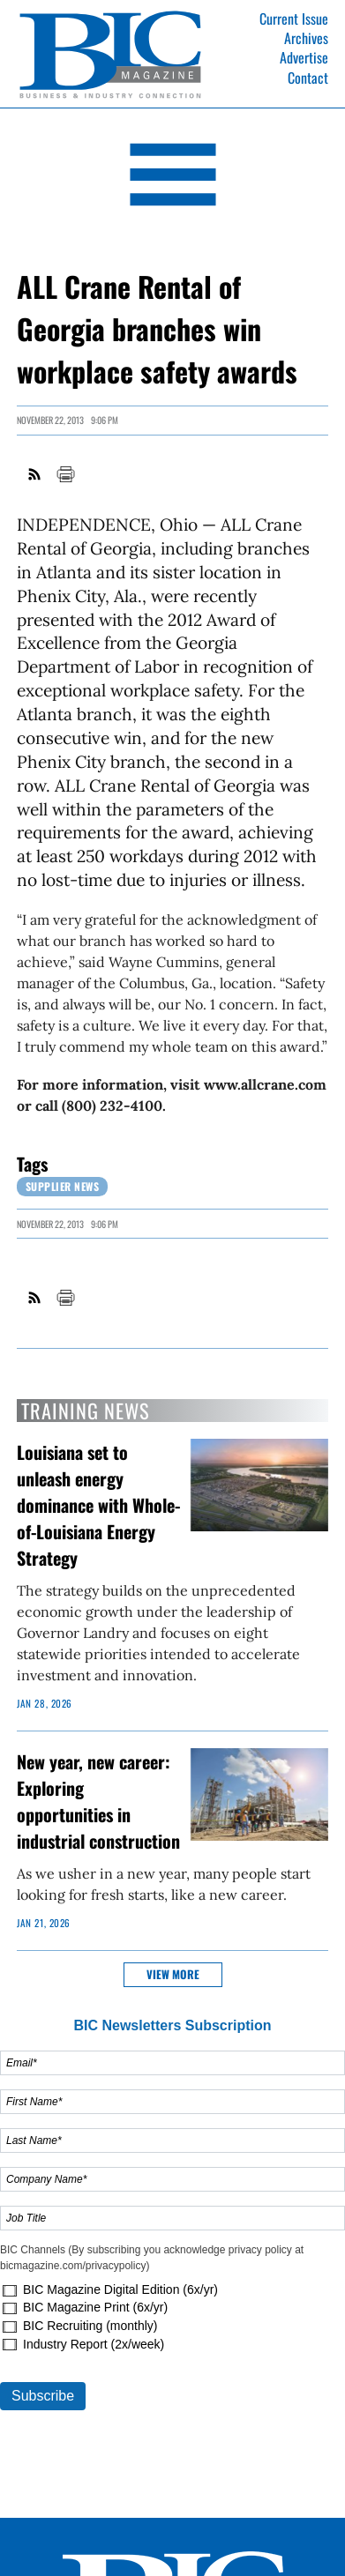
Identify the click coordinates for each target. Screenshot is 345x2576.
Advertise (304, 57)
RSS (35, 474)
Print (65, 474)
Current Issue (293, 18)
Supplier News (63, 1186)
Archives (306, 38)
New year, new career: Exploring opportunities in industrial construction (98, 1801)
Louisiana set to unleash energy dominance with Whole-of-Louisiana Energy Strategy (98, 1505)
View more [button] (172, 1974)
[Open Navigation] (172, 178)
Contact (308, 77)
